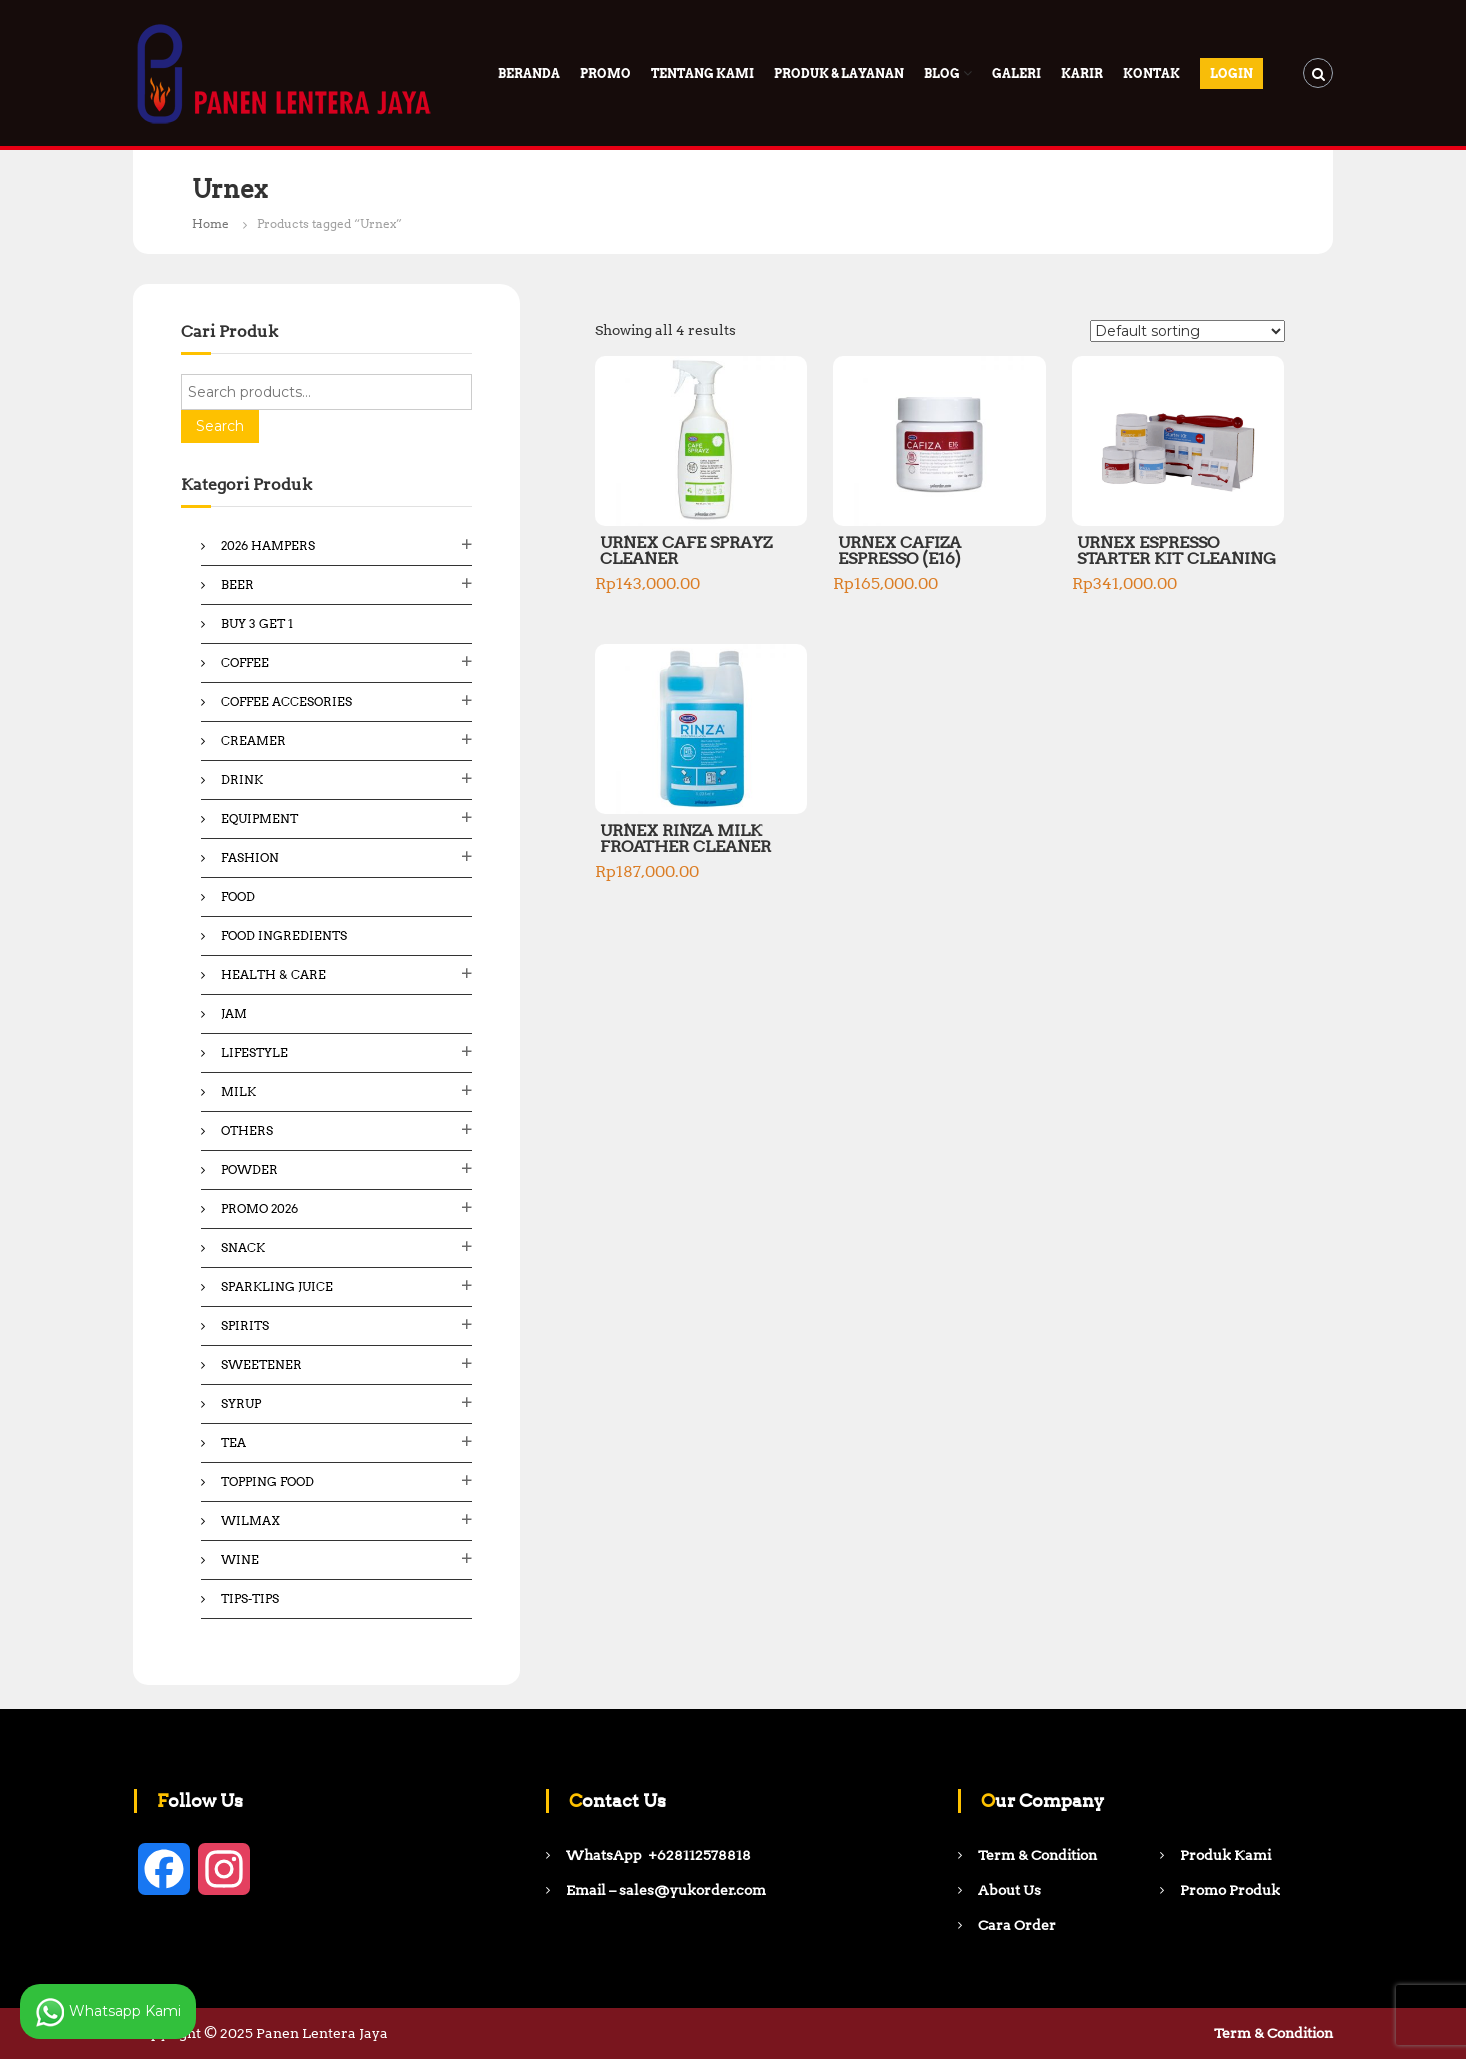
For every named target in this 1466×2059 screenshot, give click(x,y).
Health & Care (273, 974)
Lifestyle (254, 1052)
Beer (237, 584)
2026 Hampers (268, 545)
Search (220, 426)
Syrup (241, 1403)
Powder (249, 1169)
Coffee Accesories (286, 701)
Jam (234, 1013)
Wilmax (250, 1520)
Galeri (1016, 73)
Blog (942, 73)
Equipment (259, 818)
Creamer (253, 740)
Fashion (250, 857)
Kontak (1151, 73)
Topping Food (267, 1481)
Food (238, 896)
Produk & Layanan (839, 73)
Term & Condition (1273, 2033)
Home (210, 223)
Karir (1082, 73)
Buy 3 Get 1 (257, 623)
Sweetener (261, 1364)
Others (247, 1130)
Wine (240, 1559)
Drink (242, 779)
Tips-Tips (250, 1598)
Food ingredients (284, 935)
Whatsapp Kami (108, 2012)
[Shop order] (1187, 331)
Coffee (245, 662)
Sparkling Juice (277, 1286)
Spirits (245, 1325)
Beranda (529, 73)
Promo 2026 (259, 1208)
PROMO (605, 73)
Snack (243, 1247)
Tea (233, 1442)
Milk (238, 1091)
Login (1231, 73)
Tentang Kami (702, 73)
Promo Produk (1230, 1890)
